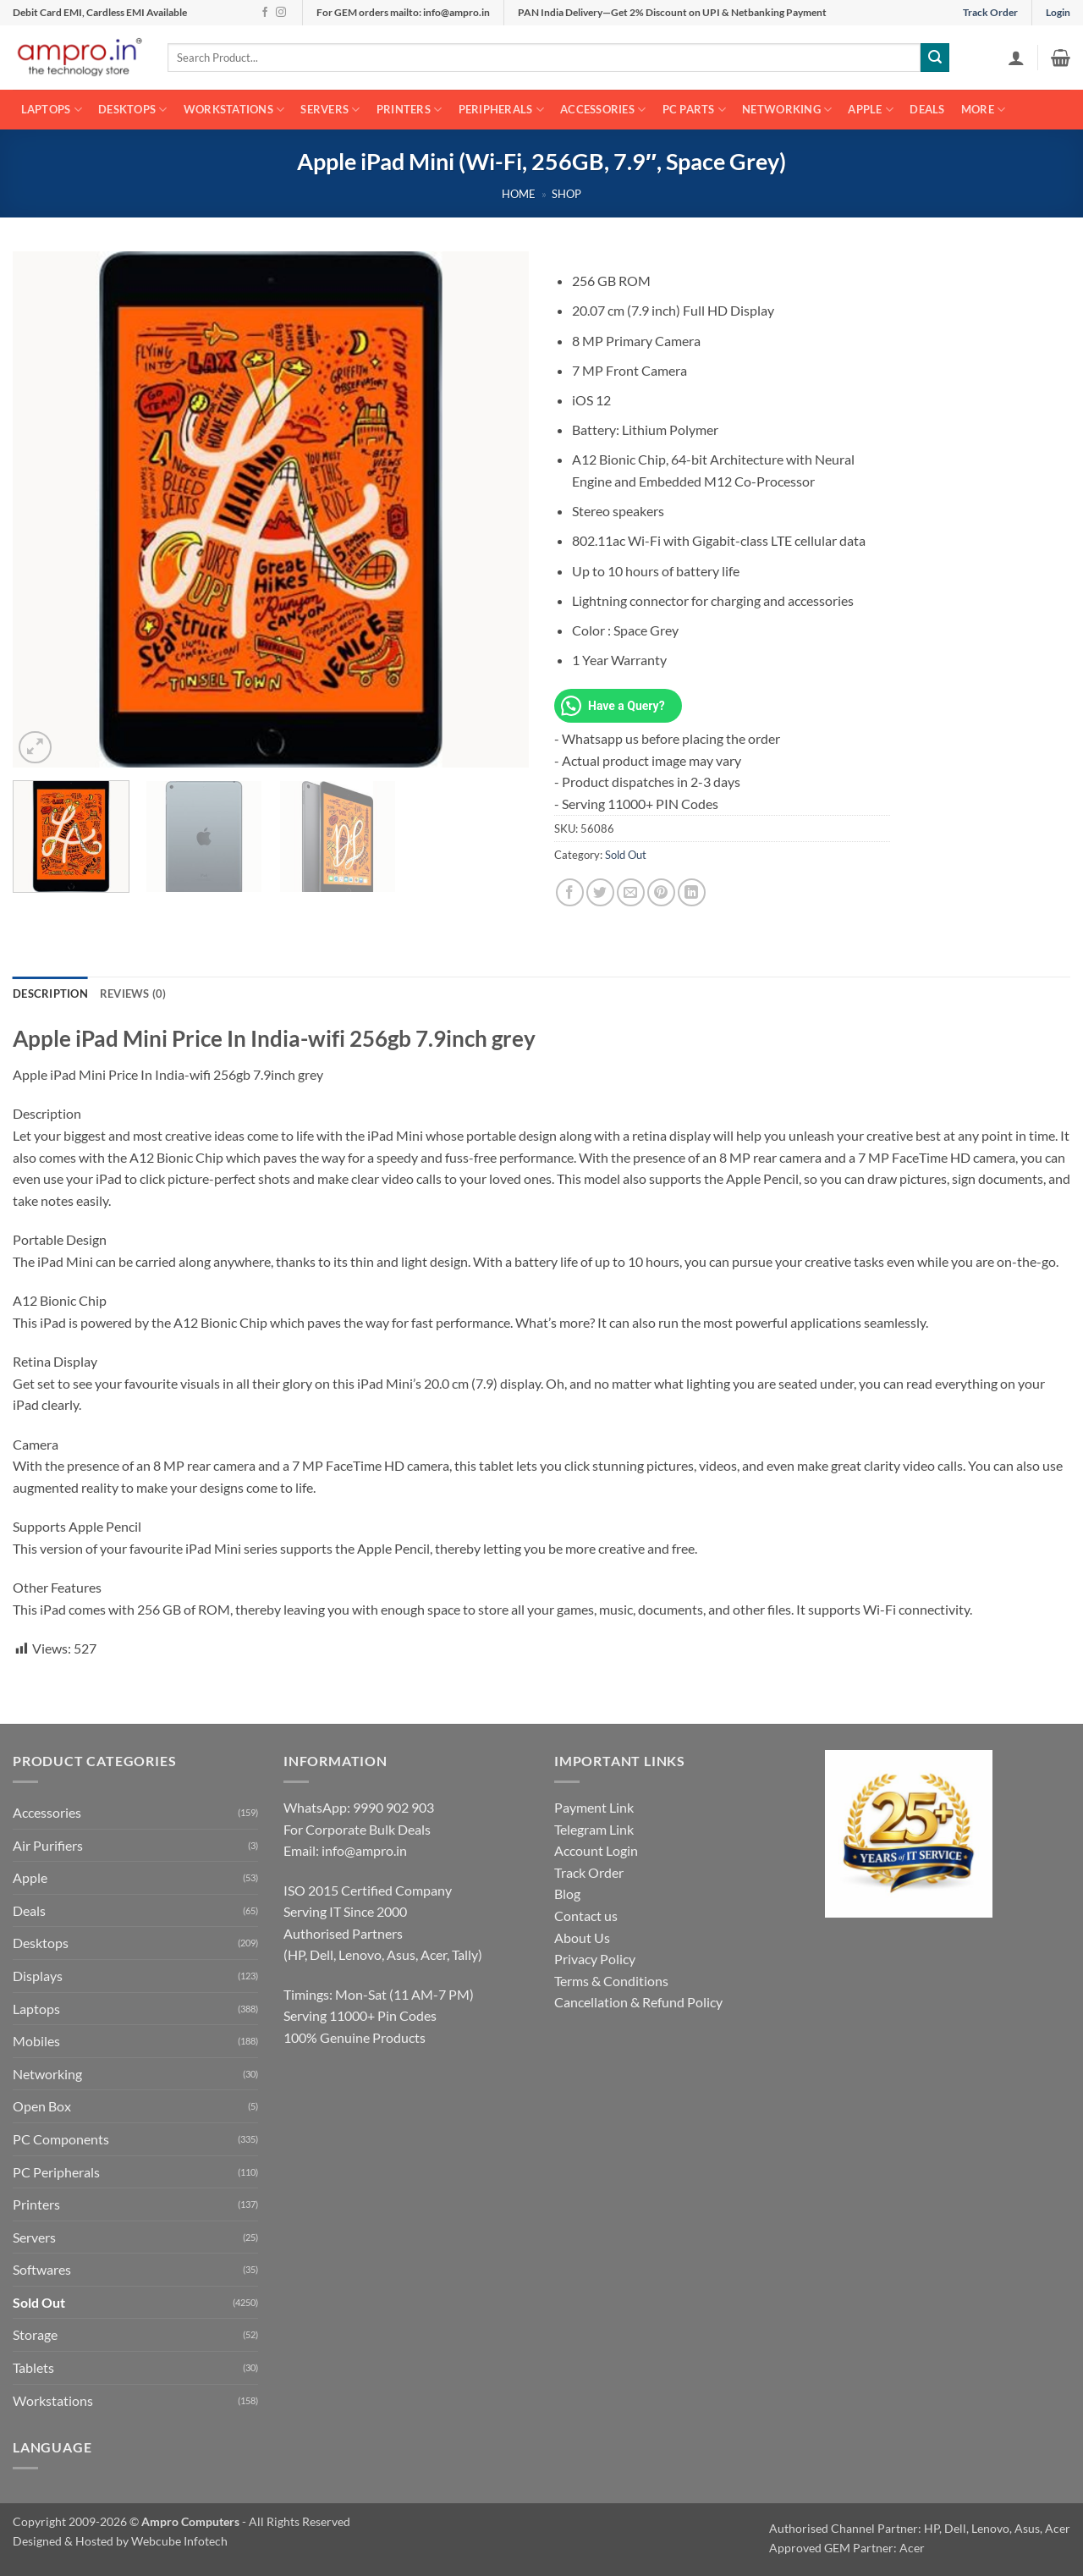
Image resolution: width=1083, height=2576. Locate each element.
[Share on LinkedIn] (692, 892)
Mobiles (36, 2041)
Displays (38, 1976)
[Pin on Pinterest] (661, 892)
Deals (927, 109)
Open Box (42, 2106)
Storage (35, 2334)
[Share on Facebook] (570, 892)
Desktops (133, 110)
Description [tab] (50, 993)
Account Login (596, 1850)
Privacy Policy (594, 1959)
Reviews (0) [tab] (133, 993)
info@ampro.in (364, 1850)
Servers (330, 110)
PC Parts (694, 110)
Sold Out (625, 854)
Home (519, 194)
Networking (787, 110)
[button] (1016, 57)
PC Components (61, 2139)
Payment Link (594, 1807)
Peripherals (501, 110)
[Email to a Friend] (631, 892)
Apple (870, 110)
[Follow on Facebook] (265, 13)
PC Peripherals (56, 2172)
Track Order (990, 12)
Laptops (51, 110)
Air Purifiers (48, 1845)
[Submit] (935, 57)
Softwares (42, 2269)
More (983, 110)
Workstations (234, 110)
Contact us (586, 1915)
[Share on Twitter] (600, 892)
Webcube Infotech (179, 2541)
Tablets (33, 2367)
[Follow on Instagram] (281, 13)
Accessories (603, 110)
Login (1058, 12)
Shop (566, 194)
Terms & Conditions (611, 1981)
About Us (582, 1937)
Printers (410, 110)
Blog (567, 1893)
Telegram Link (594, 1829)
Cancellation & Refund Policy (638, 2002)
